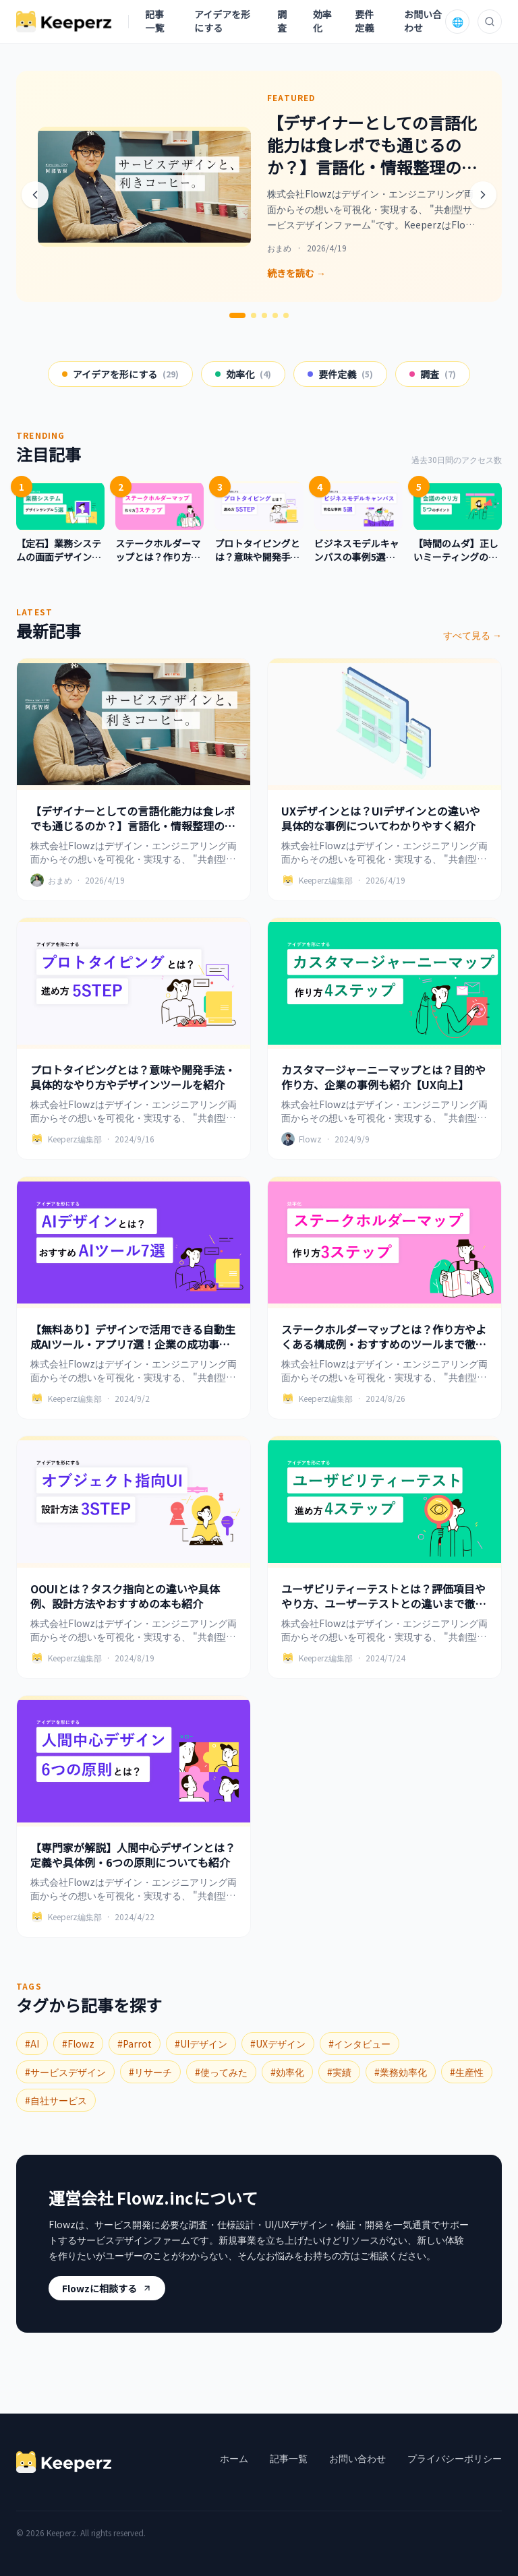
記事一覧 (154, 20)
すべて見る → (472, 635)
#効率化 (287, 2072)
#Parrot (134, 2043)
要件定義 (364, 20)
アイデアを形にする (222, 20)
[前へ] (35, 194)
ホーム (234, 2458)
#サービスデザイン (65, 2072)
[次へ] (482, 194)
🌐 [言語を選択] (457, 21)
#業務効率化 (400, 2072)
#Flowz (78, 2043)
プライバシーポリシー (454, 2458)
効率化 (322, 20)
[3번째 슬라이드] (264, 315)
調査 (282, 20)
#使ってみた (221, 2072)
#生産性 (467, 2072)
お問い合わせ (423, 20)
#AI (32, 2043)
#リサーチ (150, 2072)
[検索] (490, 21)
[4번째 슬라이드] (275, 315)
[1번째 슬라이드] (237, 315)
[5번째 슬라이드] (286, 315)
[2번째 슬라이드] (253, 315)
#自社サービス (56, 2100)
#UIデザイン (201, 2043)
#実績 (339, 2072)
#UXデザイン (278, 2043)
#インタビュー (359, 2043)
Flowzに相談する (107, 2288)
